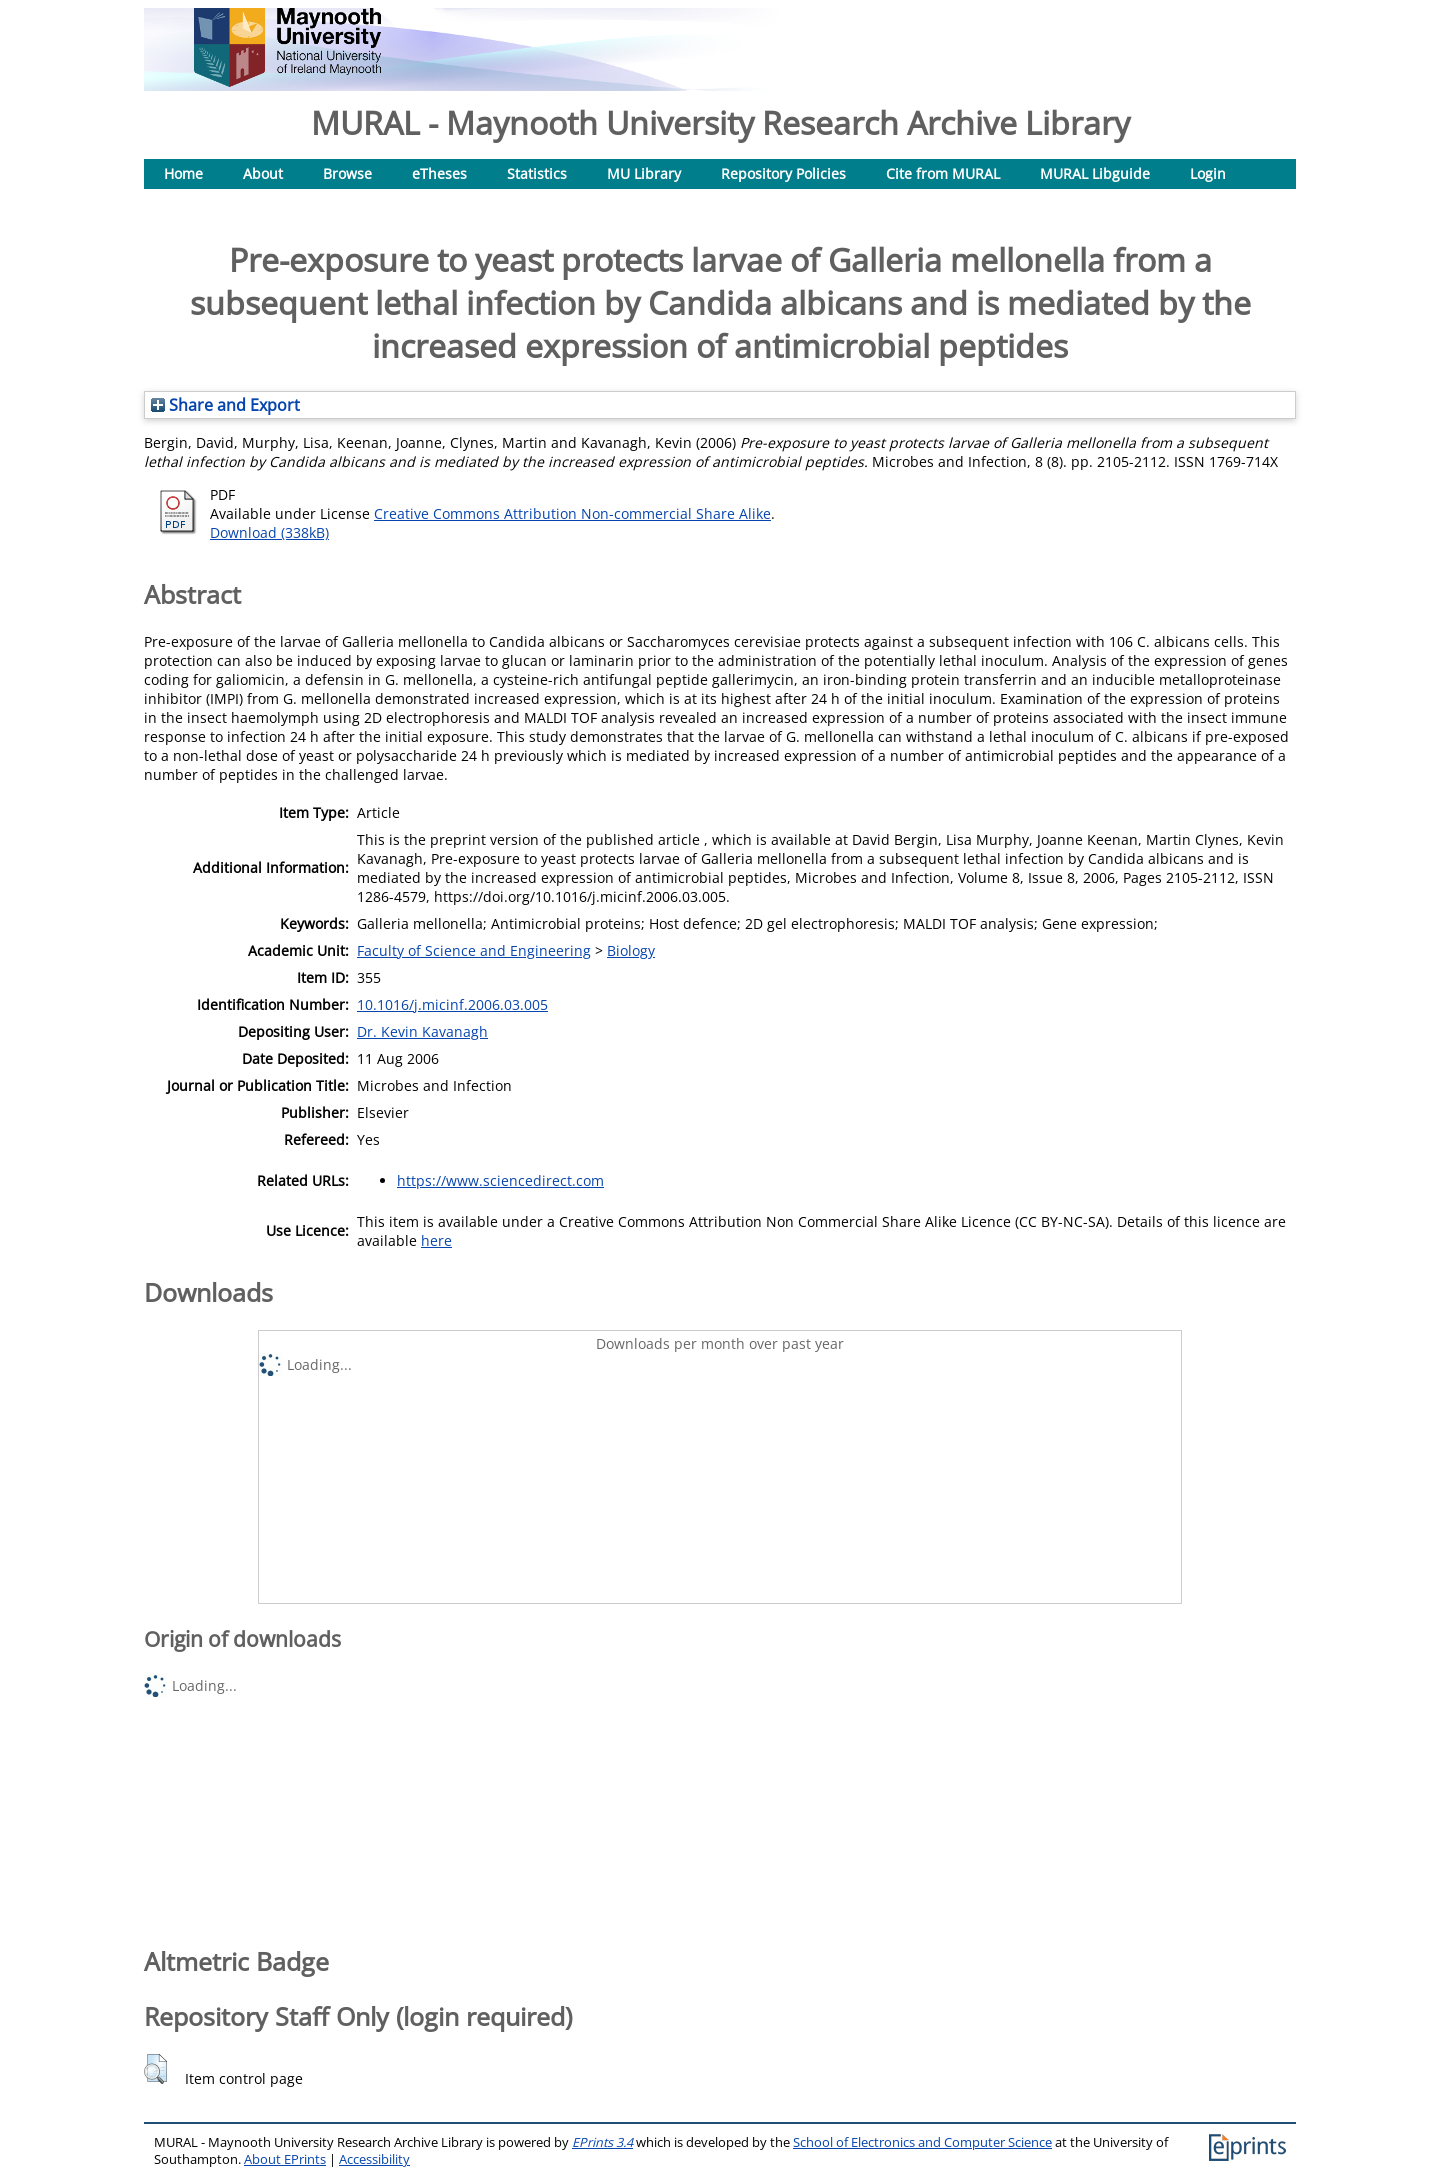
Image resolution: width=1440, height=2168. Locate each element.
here (436, 1240)
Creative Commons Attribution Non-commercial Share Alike (572, 513)
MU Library (644, 173)
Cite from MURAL (943, 173)
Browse (347, 173)
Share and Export (225, 405)
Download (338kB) (269, 532)
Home (183, 173)
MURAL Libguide (1095, 173)
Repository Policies (783, 173)
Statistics (537, 173)
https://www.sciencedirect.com (500, 1180)
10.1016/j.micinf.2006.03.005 (452, 1004)
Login (1208, 173)
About (263, 173)
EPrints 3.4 (602, 2142)
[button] (155, 2069)
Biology (631, 950)
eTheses (439, 173)
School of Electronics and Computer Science (922, 2142)
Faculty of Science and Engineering (474, 950)
